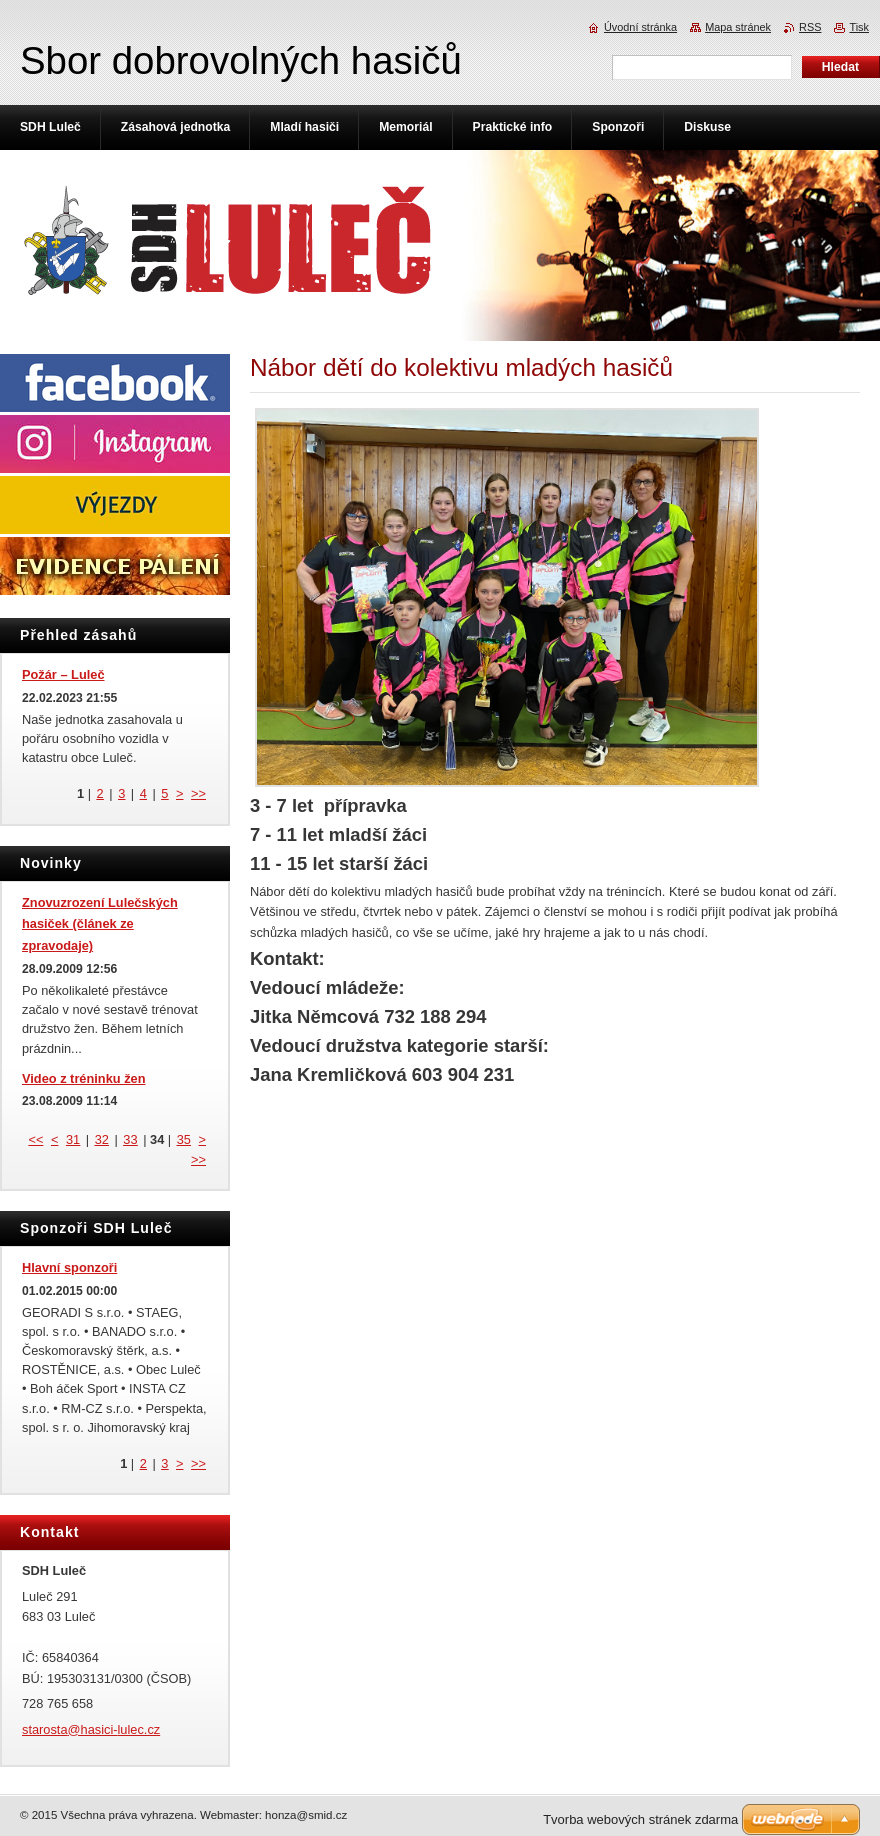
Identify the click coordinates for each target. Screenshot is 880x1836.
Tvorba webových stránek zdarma (640, 1819)
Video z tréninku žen (84, 1078)
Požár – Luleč (63, 674)
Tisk (859, 27)
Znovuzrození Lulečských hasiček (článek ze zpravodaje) (100, 924)
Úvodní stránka (640, 27)
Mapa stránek (738, 27)
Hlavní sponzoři (69, 1267)
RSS (810, 27)
